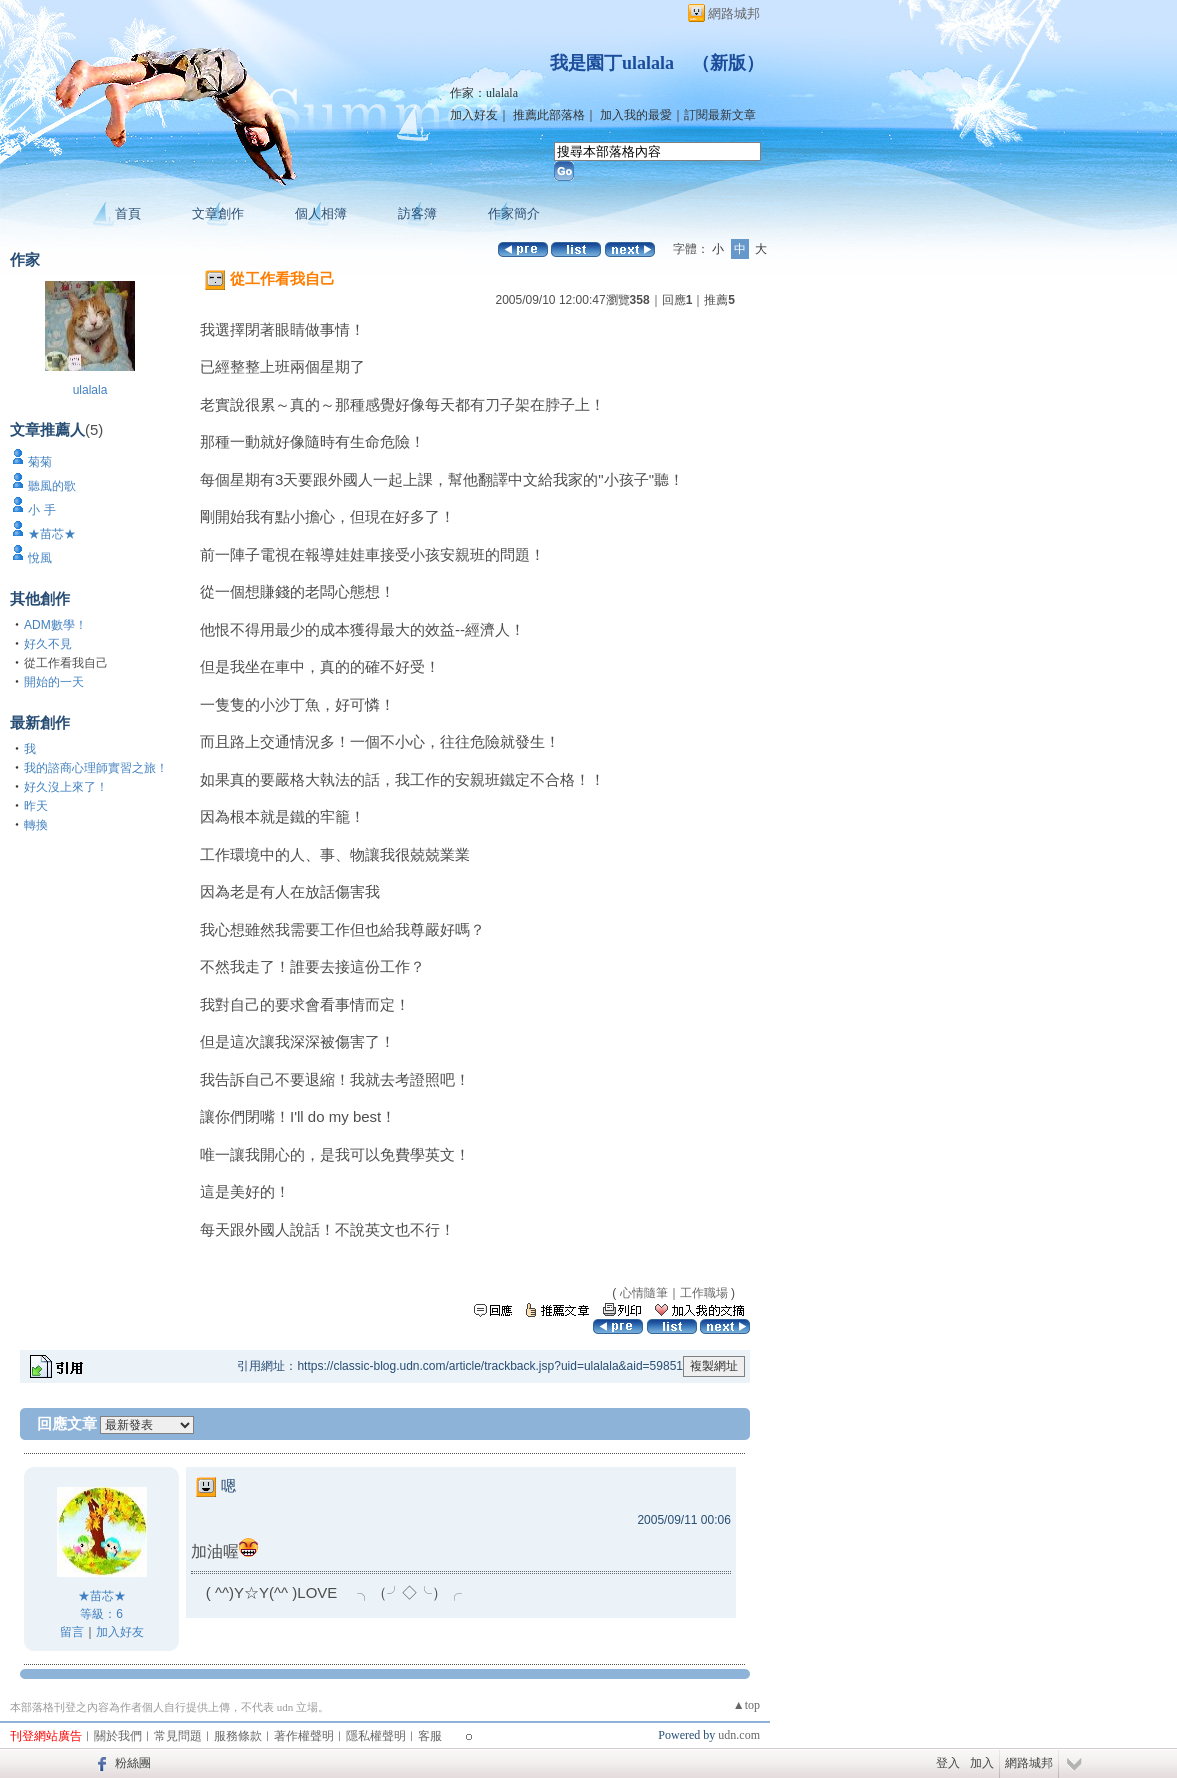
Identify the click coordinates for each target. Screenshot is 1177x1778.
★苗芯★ (52, 534)
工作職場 (704, 1293)
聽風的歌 (52, 486)
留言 (72, 1632)
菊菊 (40, 462)
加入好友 (474, 115)
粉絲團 (133, 1763)
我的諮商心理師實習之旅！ (96, 768)
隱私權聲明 (376, 1736)
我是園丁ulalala (612, 63)
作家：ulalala (484, 93)
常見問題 (178, 1736)
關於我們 (118, 1736)
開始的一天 (54, 682)
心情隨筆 (644, 1293)
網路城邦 (734, 13)
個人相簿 (321, 213)
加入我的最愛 (636, 115)
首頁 (128, 213)
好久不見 (48, 644)
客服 (430, 1736)
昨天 (36, 806)
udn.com (739, 1735)
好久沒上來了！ (66, 787)
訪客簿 (417, 213)
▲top (746, 1705)
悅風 (40, 558)
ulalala (90, 390)
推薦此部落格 (549, 115)
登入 (948, 1763)
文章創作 (218, 213)
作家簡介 (514, 213)
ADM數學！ (55, 625)
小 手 (41, 510)
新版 (728, 63)
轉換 (36, 825)
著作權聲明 (304, 1736)
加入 (982, 1763)
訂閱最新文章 (720, 115)
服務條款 (238, 1736)
